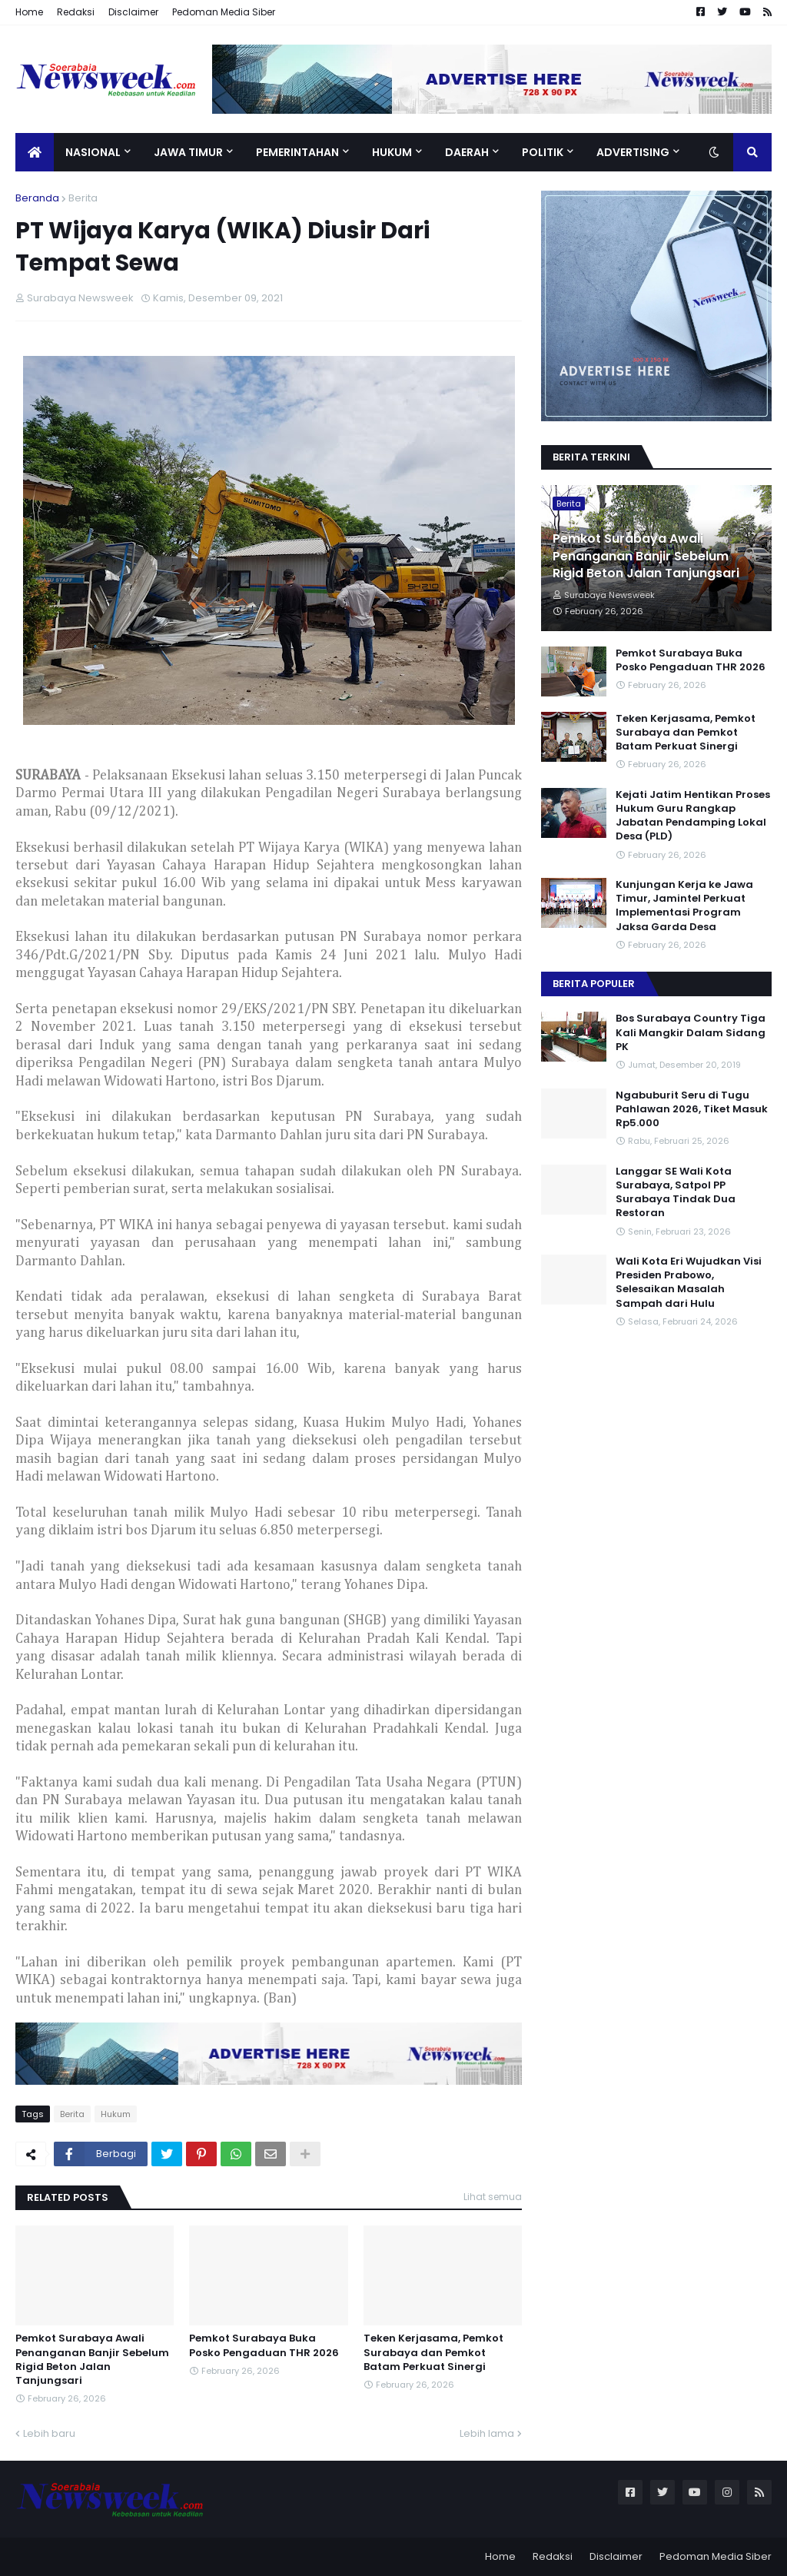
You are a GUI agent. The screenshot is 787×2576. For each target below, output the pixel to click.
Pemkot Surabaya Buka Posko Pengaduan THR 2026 (264, 2345)
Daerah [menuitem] (467, 152)
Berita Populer (594, 983)
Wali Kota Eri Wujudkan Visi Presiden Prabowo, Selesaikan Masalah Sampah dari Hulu (689, 1283)
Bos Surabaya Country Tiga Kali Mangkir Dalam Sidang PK (690, 1032)
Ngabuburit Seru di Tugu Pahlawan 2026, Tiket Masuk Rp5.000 (692, 1109)
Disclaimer (133, 11)
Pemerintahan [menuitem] (297, 152)
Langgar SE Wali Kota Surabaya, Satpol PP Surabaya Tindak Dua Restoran (676, 1193)
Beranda (37, 198)
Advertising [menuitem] (632, 152)
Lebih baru (49, 2433)
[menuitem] (34, 152)
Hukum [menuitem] (392, 152)
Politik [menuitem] (542, 152)
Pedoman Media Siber (223, 11)
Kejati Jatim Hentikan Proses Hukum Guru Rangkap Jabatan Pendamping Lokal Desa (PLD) (693, 816)
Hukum (116, 2114)
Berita (83, 198)
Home (29, 11)
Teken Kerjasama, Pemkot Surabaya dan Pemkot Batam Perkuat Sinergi (433, 2352)
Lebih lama (487, 2433)
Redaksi (76, 11)
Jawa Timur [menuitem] (188, 152)
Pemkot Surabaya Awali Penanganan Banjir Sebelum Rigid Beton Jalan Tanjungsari (92, 2360)
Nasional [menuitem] (93, 152)
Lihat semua (492, 2196)
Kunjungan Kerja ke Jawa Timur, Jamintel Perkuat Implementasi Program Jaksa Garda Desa (684, 906)
